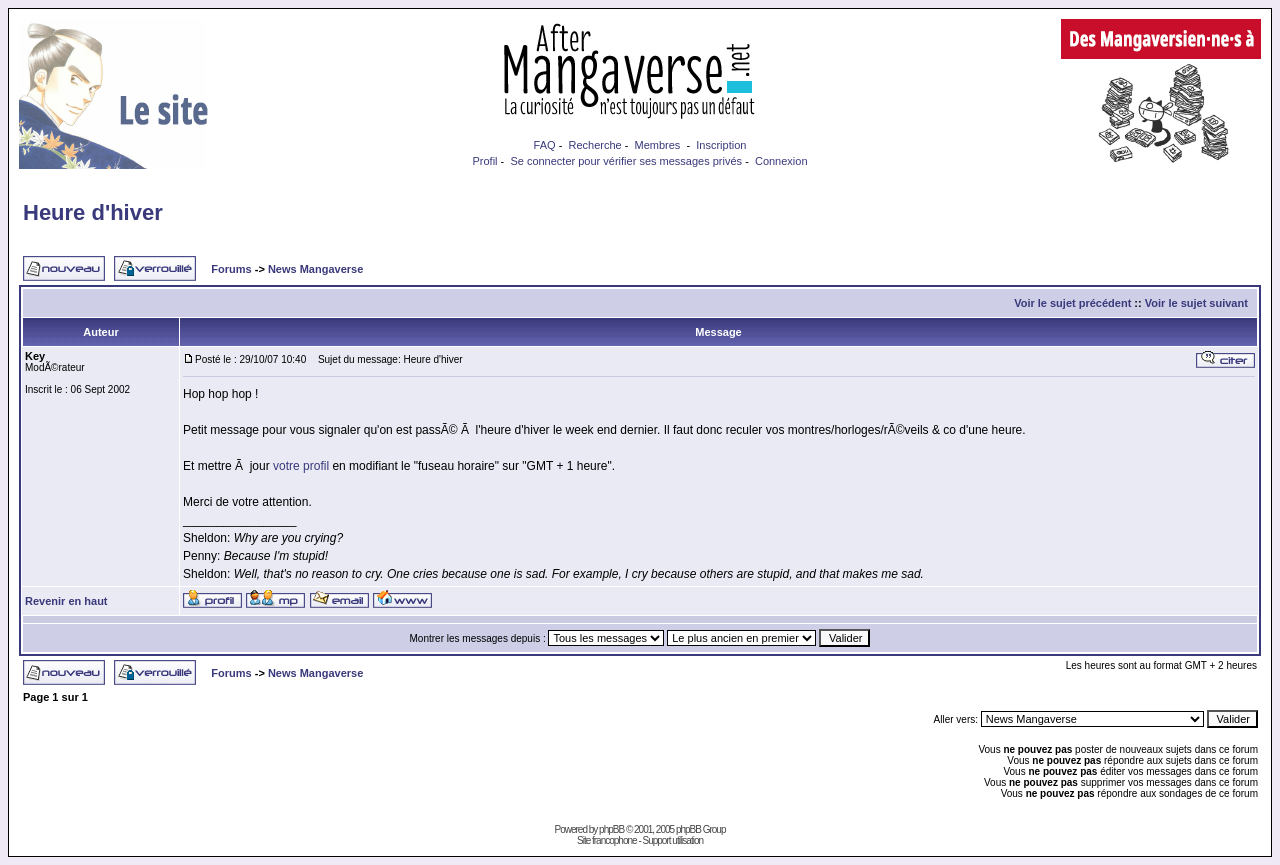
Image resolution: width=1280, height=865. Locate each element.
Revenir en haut (66, 601)
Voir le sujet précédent (1072, 303)
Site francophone (607, 840)
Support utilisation (673, 840)
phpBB (611, 829)
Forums (231, 269)
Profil (484, 161)
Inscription (721, 145)
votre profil (301, 466)
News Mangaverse (315, 269)
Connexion (781, 161)
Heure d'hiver (93, 212)
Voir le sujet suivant (1196, 303)
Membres (658, 145)
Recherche (594, 145)
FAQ (545, 145)
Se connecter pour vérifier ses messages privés (626, 161)
